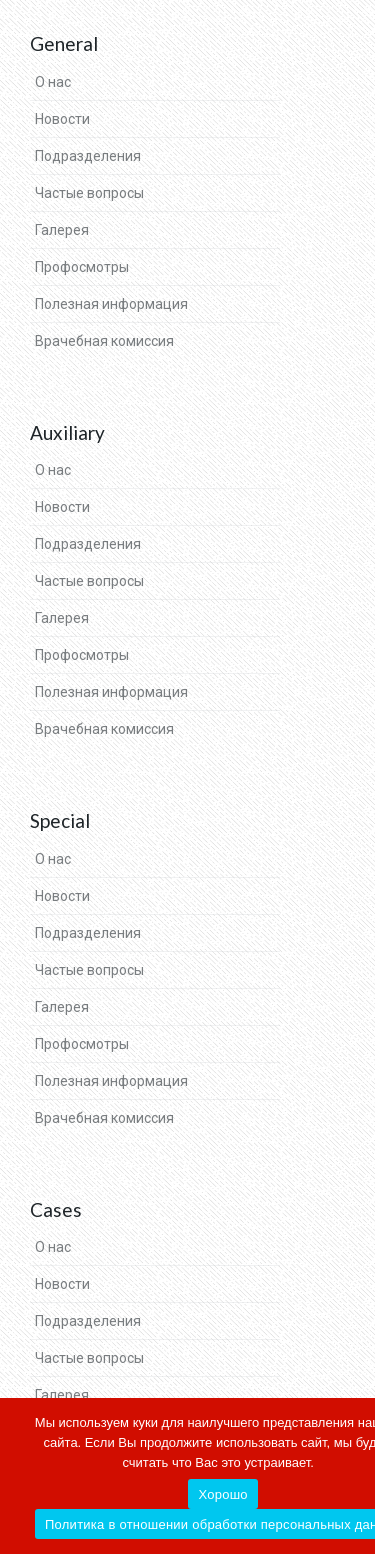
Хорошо (222, 1494)
